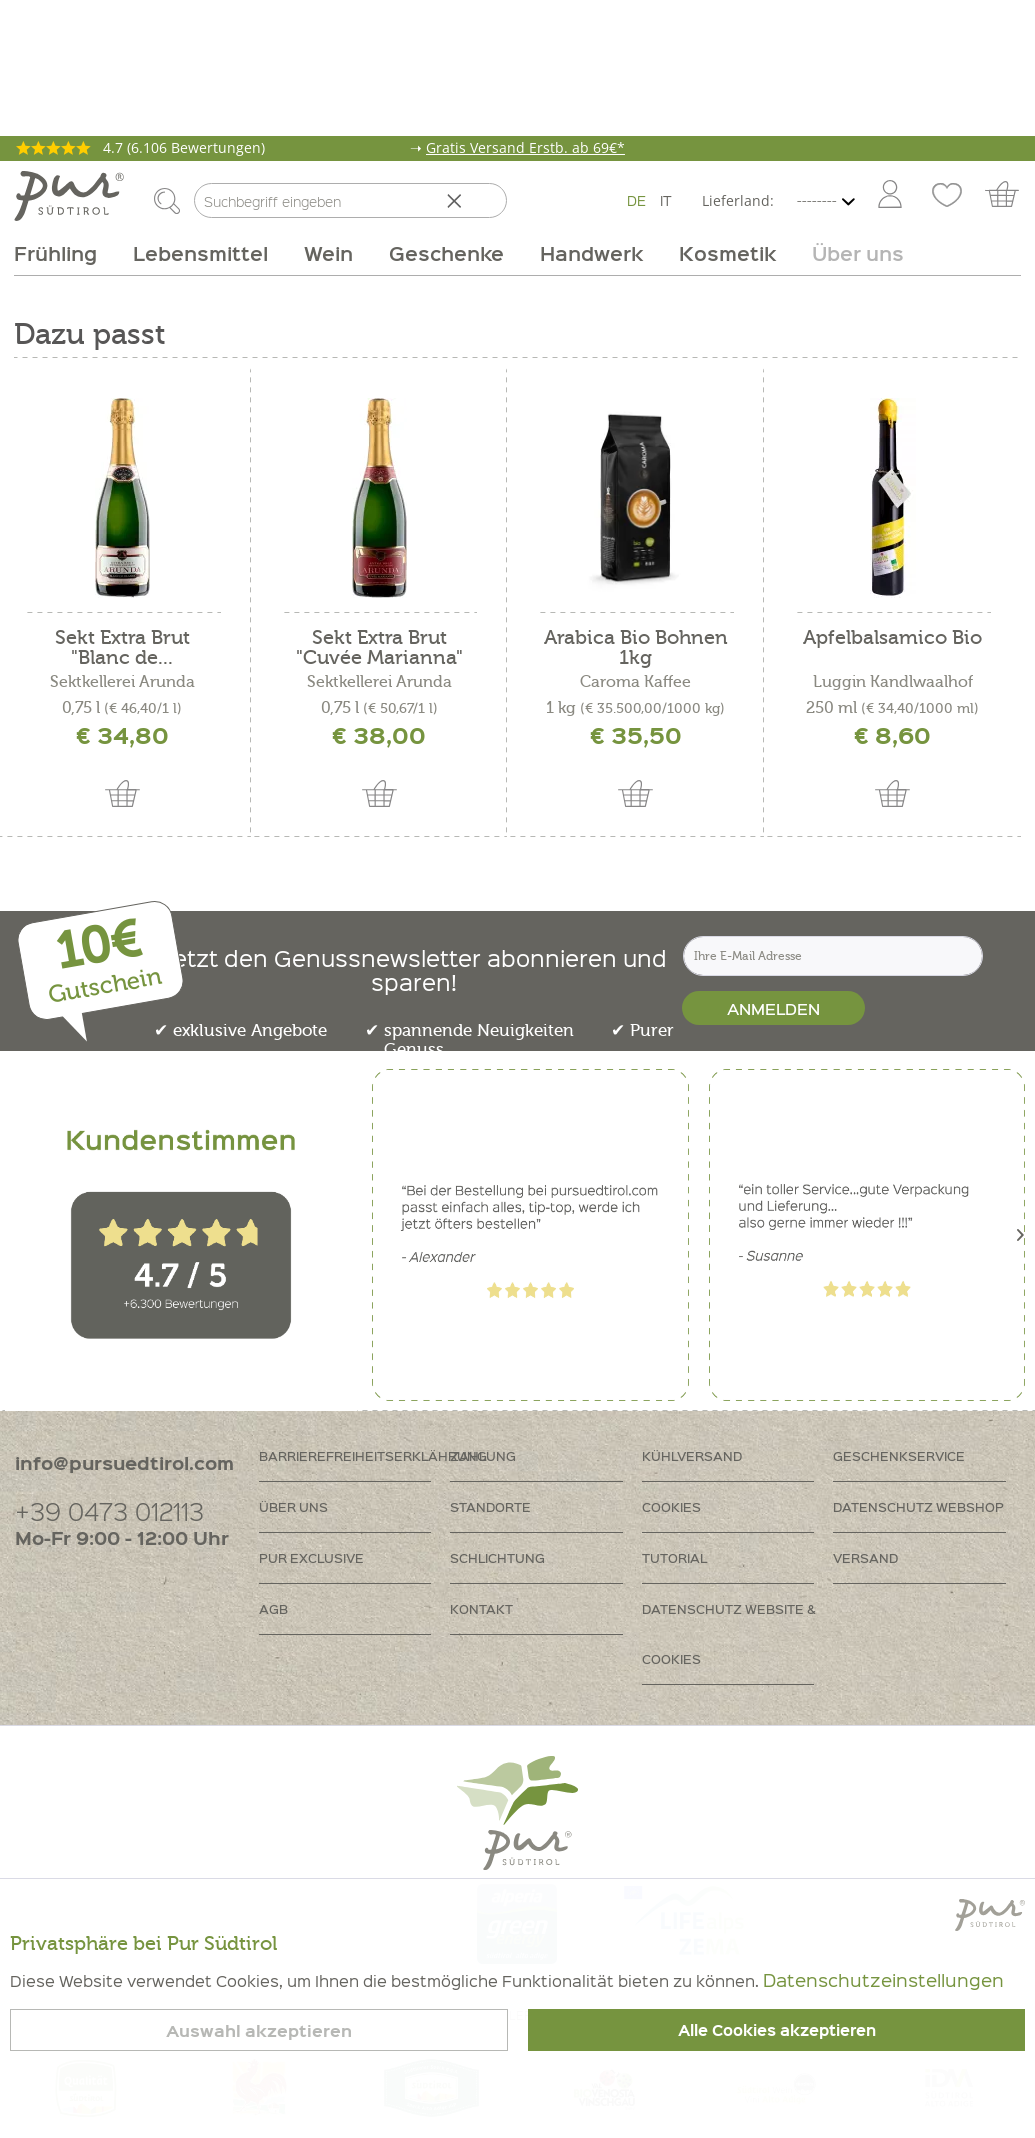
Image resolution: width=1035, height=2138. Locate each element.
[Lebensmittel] (200, 253)
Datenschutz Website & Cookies (729, 1633)
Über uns (293, 1506)
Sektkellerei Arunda (122, 682)
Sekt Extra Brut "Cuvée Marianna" (379, 648)
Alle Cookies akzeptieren (777, 2030)
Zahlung (483, 1455)
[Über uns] (849, 253)
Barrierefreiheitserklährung (355, 1455)
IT (666, 200)
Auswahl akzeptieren (259, 2030)
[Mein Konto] (890, 196)
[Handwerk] (591, 253)
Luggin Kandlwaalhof (893, 682)
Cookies (671, 1506)
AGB (273, 1608)
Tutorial (674, 1557)
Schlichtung (497, 1557)
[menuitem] (889, 196)
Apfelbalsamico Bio (892, 638)
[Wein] (328, 253)
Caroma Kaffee (635, 682)
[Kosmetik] (727, 253)
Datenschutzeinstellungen (883, 1979)
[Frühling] (64, 253)
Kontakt (481, 1608)
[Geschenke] (446, 253)
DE (636, 200)
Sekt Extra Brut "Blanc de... (122, 648)
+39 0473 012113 (109, 1510)
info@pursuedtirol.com (124, 1462)
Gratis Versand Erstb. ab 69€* (525, 147)
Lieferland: (738, 200)
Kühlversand (692, 1455)
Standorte (490, 1506)
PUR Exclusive (311, 1557)
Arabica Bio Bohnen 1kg (636, 648)
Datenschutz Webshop (918, 1506)
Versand (865, 1557)
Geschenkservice (899, 1455)
